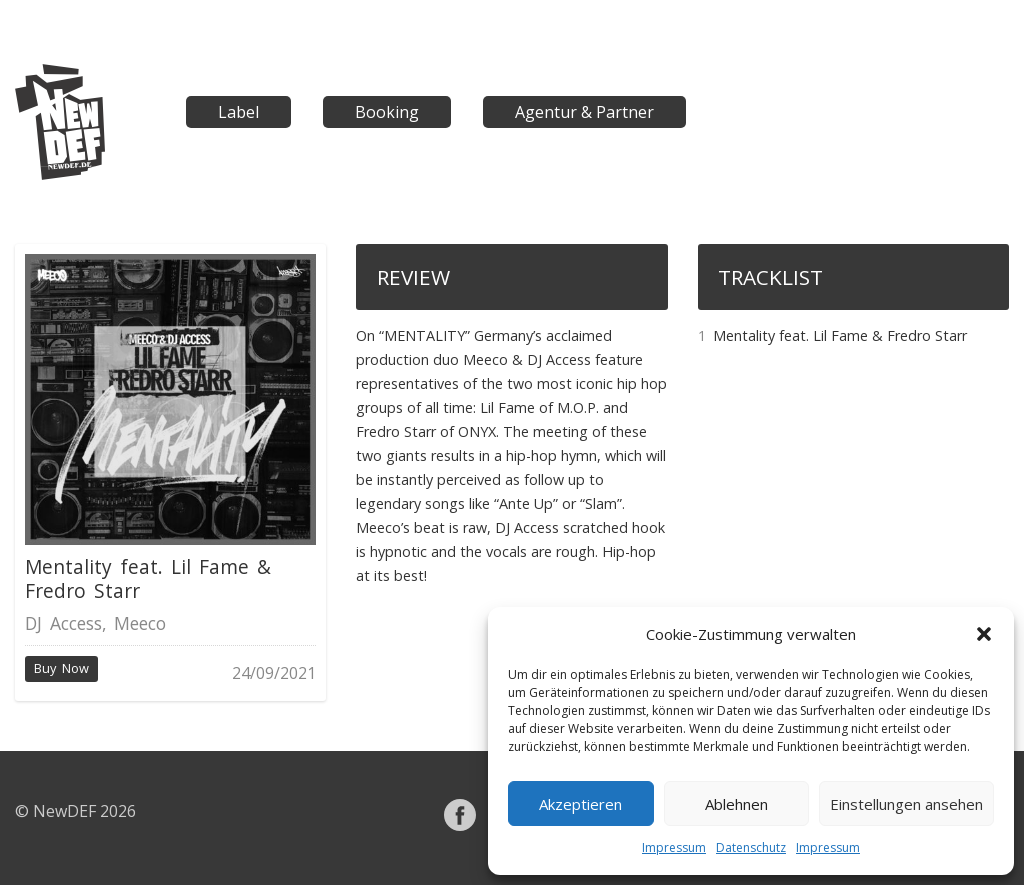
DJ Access (63, 623)
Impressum (674, 847)
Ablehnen (736, 804)
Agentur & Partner (584, 112)
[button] (984, 634)
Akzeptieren (580, 804)
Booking (387, 112)
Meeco (140, 623)
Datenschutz (751, 847)
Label (238, 112)
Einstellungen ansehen (906, 804)
